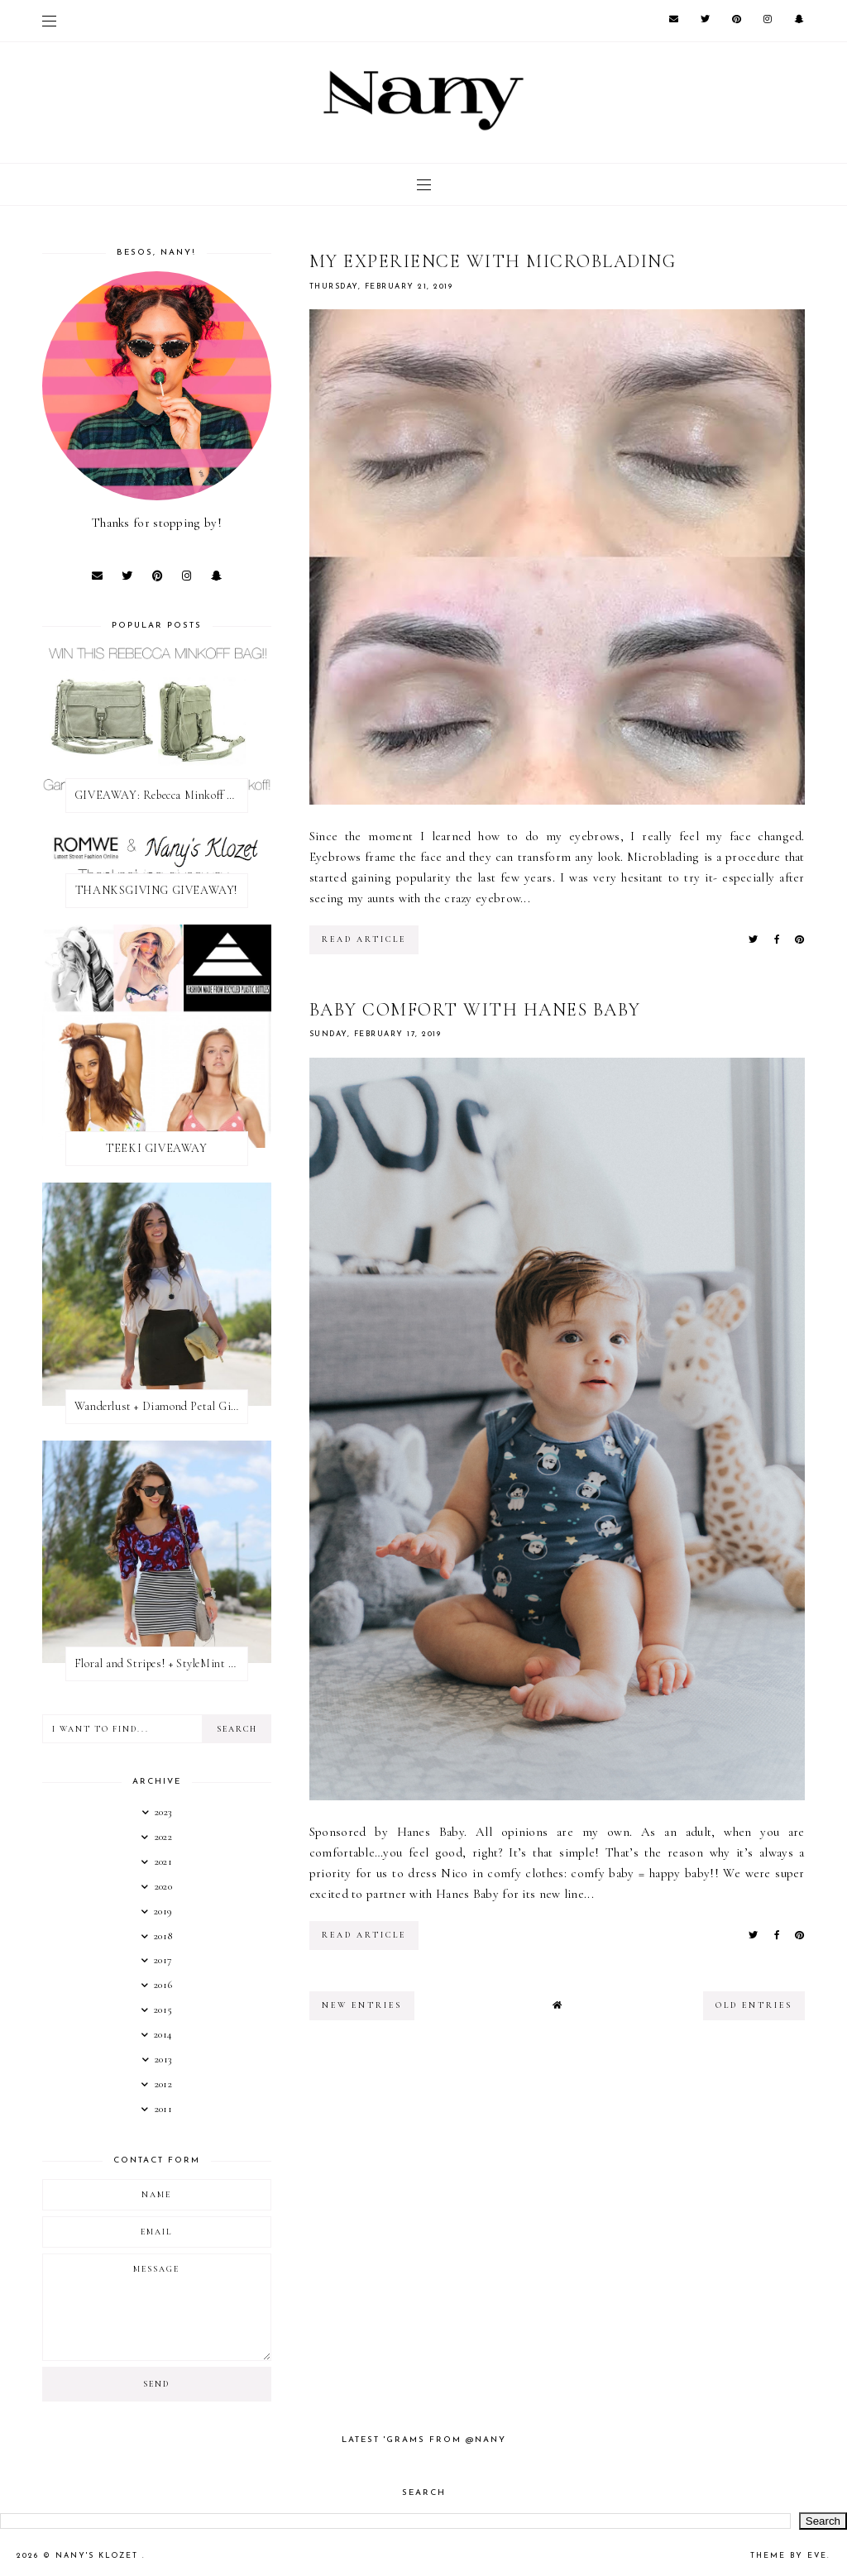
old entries (753, 2005)
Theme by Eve (788, 2555)
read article (364, 939)
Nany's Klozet (98, 2555)
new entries (362, 2005)
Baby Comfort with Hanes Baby (475, 1009)
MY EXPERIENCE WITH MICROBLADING (493, 261)
